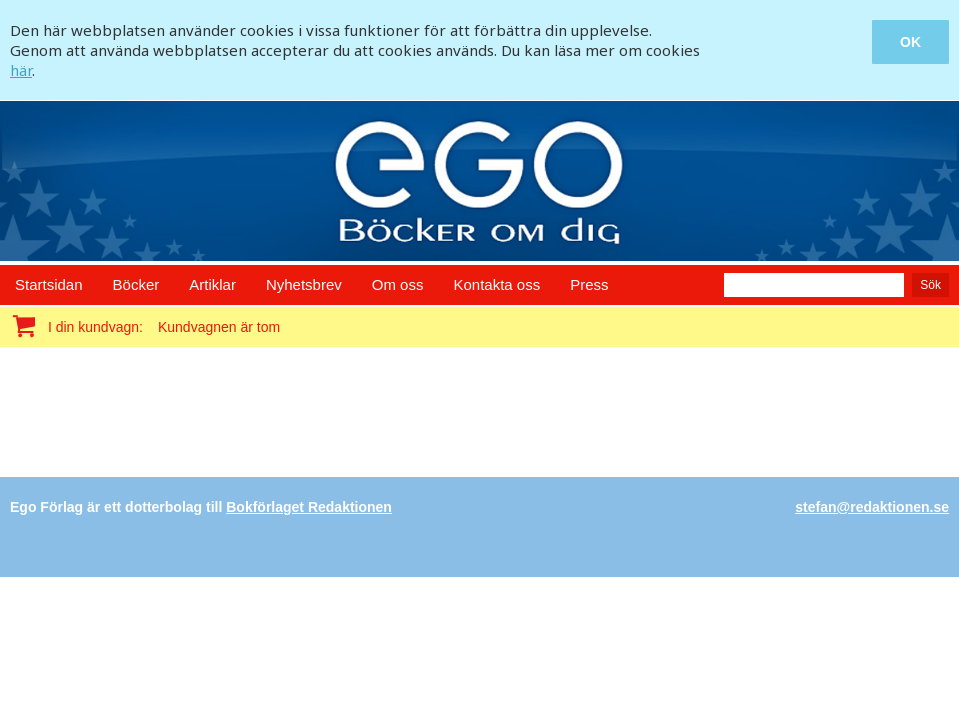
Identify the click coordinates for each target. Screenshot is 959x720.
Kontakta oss (496, 284)
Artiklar (212, 284)
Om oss (398, 284)
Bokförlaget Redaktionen (309, 507)
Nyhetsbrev (304, 284)
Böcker (136, 284)
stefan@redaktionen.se (872, 507)
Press (589, 284)
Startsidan (49, 284)
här (21, 70)
